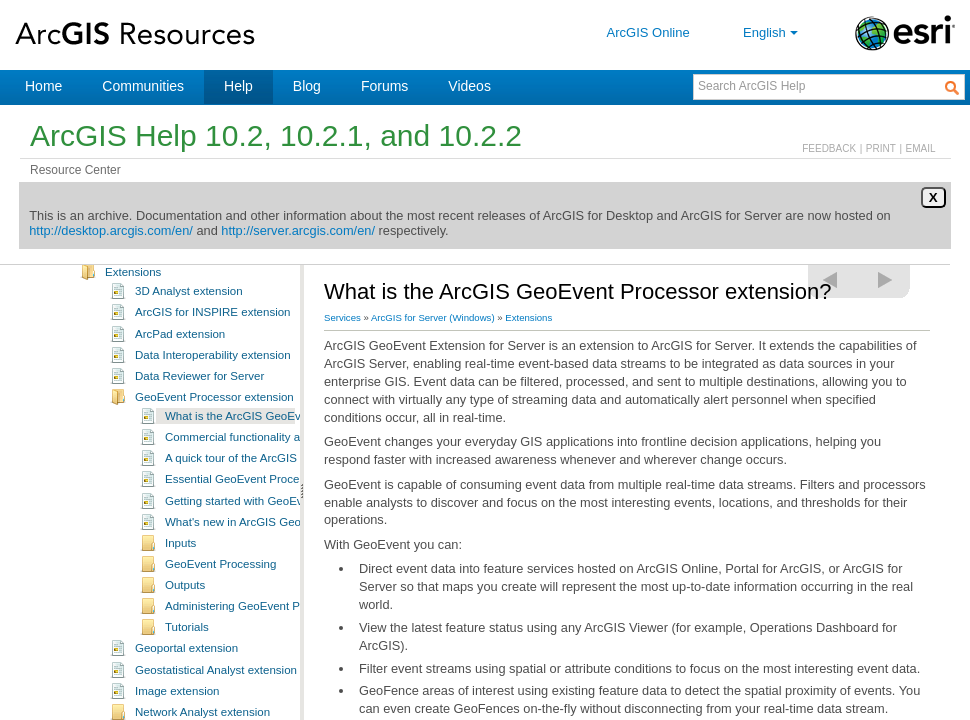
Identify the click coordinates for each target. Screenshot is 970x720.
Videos (469, 86)
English (772, 32)
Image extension (177, 702)
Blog (307, 86)
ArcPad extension (180, 345)
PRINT (881, 148)
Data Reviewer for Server (199, 387)
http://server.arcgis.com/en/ (298, 230)
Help (238, 86)
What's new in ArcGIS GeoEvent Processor (275, 533)
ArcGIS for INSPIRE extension (213, 323)
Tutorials (187, 638)
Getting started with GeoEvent (242, 512)
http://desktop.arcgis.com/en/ (111, 230)
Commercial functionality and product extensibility (291, 448)
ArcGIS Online (648, 32)
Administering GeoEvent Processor (254, 617)
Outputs (185, 596)
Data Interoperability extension (213, 366)
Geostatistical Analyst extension (216, 681)
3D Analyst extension (189, 302)
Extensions (133, 283)
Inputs (180, 554)
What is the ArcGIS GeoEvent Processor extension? (298, 427)
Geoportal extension (186, 659)
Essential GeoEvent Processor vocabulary (272, 490)
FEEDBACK (829, 148)
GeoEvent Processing (220, 575)
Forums (384, 86)
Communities (143, 86)
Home (43, 86)
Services (342, 317)
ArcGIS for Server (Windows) (433, 317)
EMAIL (921, 148)
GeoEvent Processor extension (214, 408)
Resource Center (75, 170)
